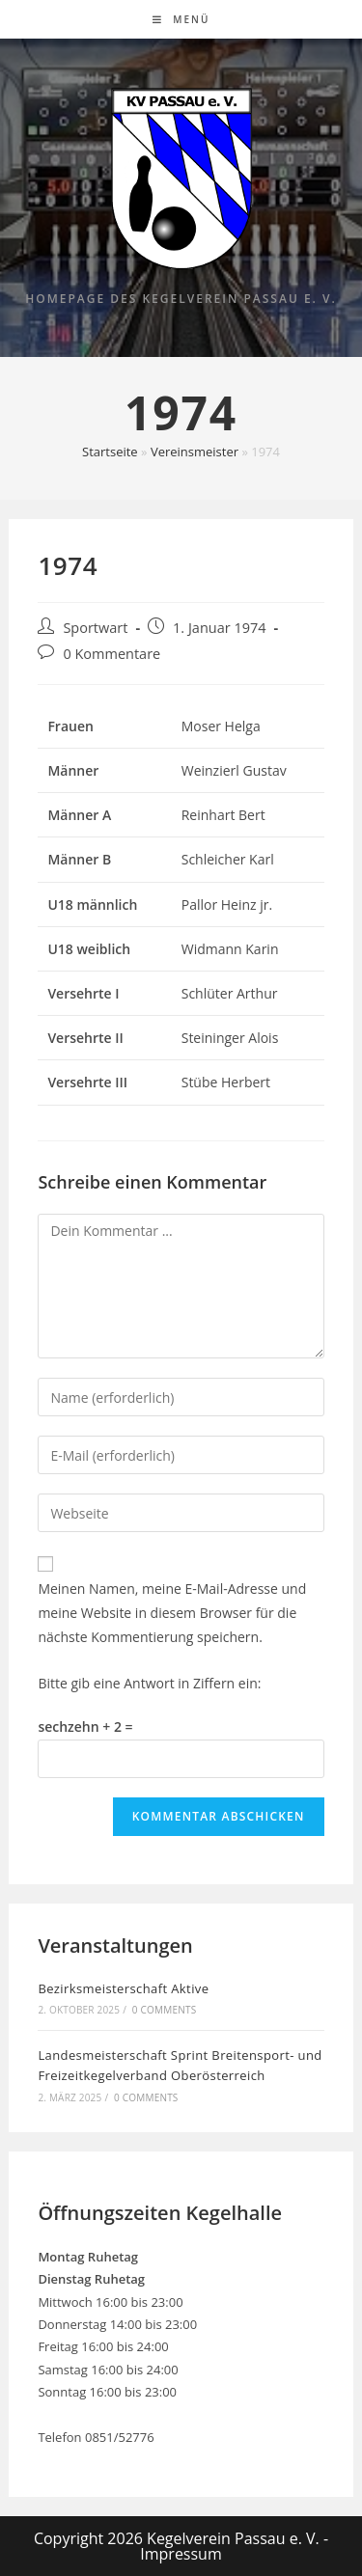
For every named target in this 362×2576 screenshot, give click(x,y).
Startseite (110, 451)
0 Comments (164, 2009)
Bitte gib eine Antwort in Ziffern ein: (149, 1683)
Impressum (180, 2553)
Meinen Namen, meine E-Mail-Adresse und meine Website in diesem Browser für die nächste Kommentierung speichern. (172, 1612)
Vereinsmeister (194, 451)
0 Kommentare (111, 653)
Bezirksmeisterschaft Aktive (123, 1988)
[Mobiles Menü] (181, 19)
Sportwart (95, 627)
